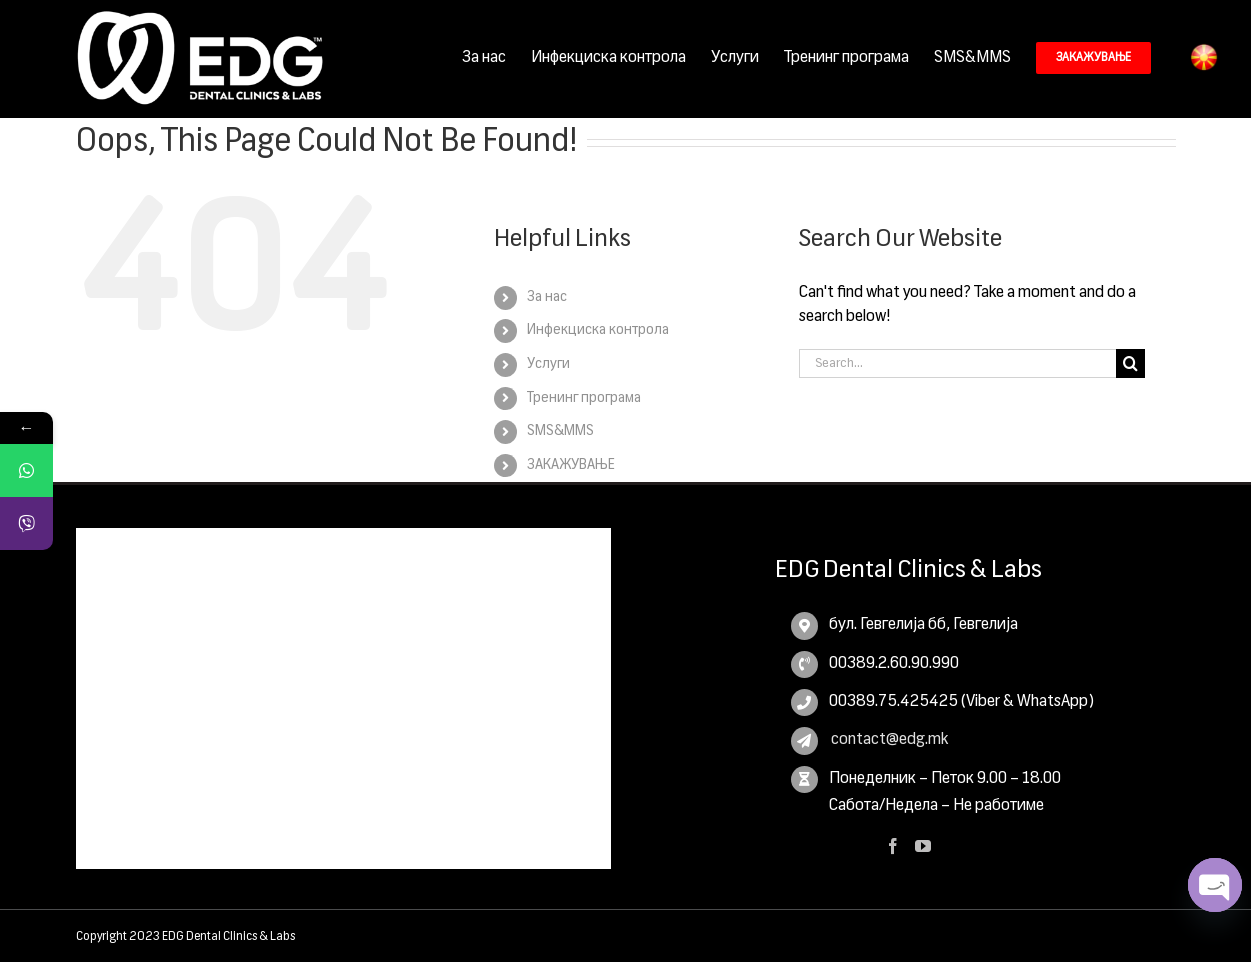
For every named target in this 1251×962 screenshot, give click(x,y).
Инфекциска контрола (598, 329)
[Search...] (958, 362)
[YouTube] (923, 845)
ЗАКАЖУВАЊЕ (571, 464)
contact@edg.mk (888, 739)
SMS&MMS (560, 430)
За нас (547, 296)
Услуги (548, 363)
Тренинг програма (584, 397)
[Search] (1130, 362)
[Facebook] (893, 845)
